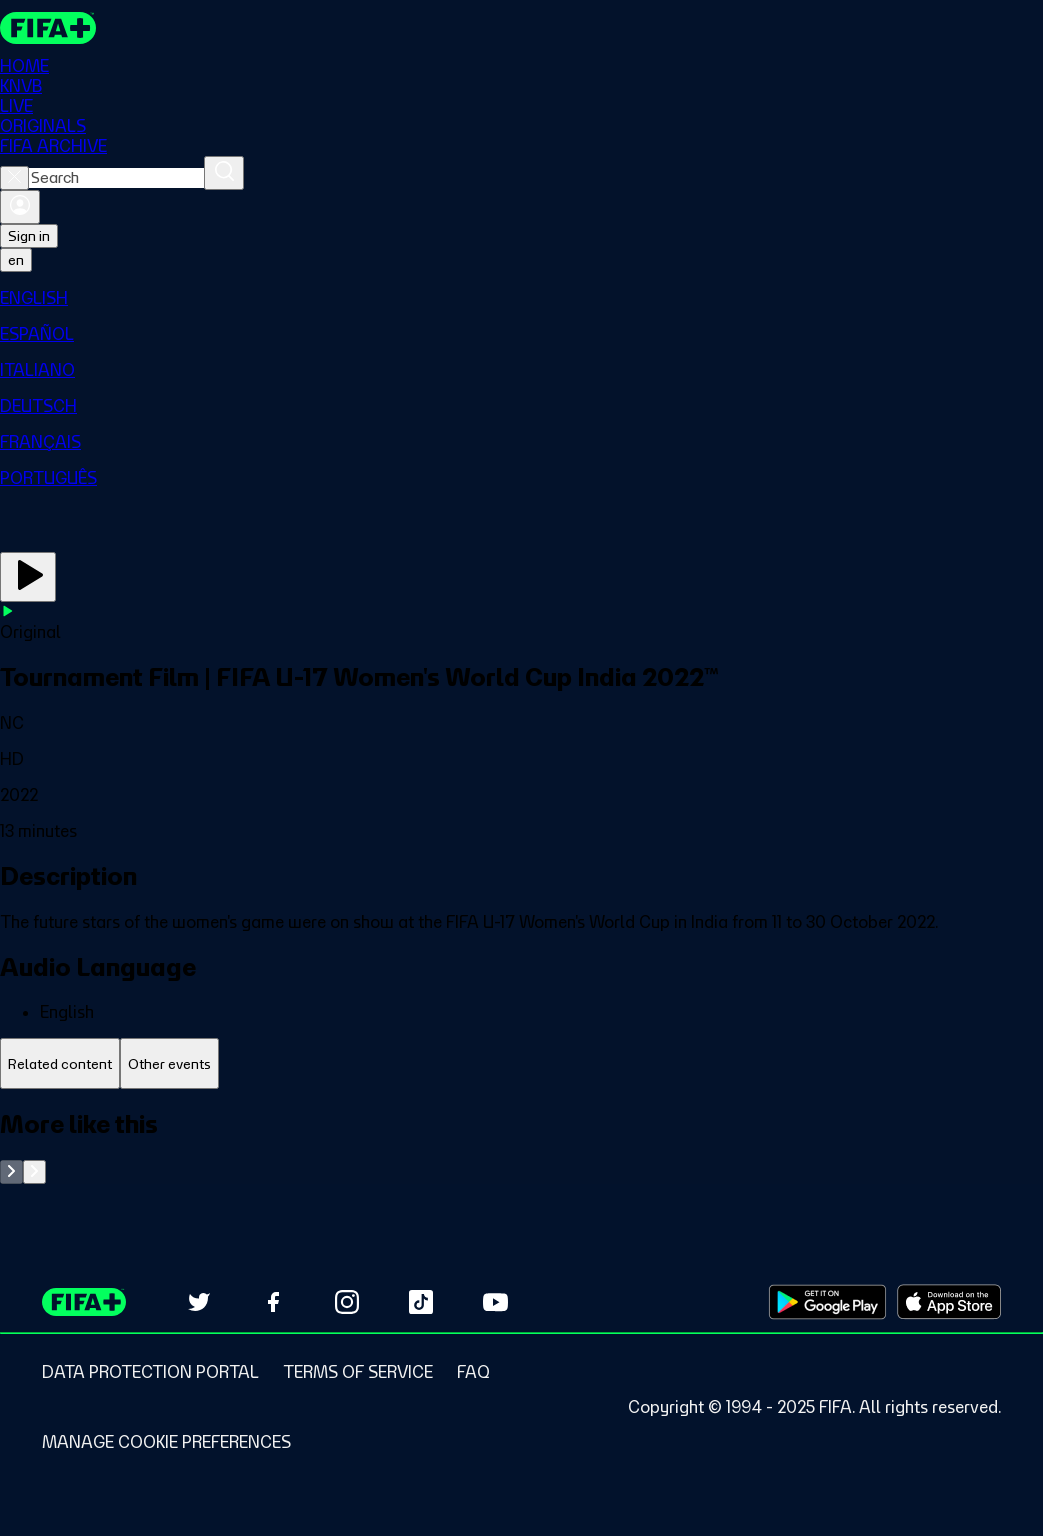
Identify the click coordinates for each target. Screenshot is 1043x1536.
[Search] (224, 173)
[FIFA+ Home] (48, 28)
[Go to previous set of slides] (11, 1172)
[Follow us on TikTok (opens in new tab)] (421, 1302)
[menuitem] (521, 298)
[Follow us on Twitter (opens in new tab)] (199, 1302)
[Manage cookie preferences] (166, 1442)
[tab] (60, 1063)
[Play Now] (28, 577)
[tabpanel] (521, 1146)
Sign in (29, 236)
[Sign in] (20, 207)
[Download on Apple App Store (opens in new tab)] (949, 1302)
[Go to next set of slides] (34, 1172)
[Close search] (14, 178)
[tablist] (521, 1063)
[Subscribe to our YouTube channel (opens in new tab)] (495, 1302)
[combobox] (116, 178)
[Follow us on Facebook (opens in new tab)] (273, 1302)
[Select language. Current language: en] (16, 260)
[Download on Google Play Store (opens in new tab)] (827, 1302)
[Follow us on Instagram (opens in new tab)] (347, 1302)
